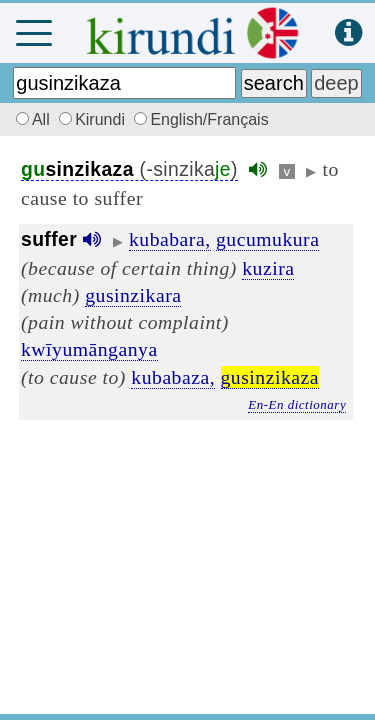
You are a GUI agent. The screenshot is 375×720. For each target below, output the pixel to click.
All (30, 119)
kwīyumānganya (89, 349)
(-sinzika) (129, 169)
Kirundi (94, 119)
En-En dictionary (297, 404)
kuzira (268, 268)
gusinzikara (133, 295)
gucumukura (267, 239)
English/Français (201, 119)
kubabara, (170, 239)
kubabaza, (173, 377)
